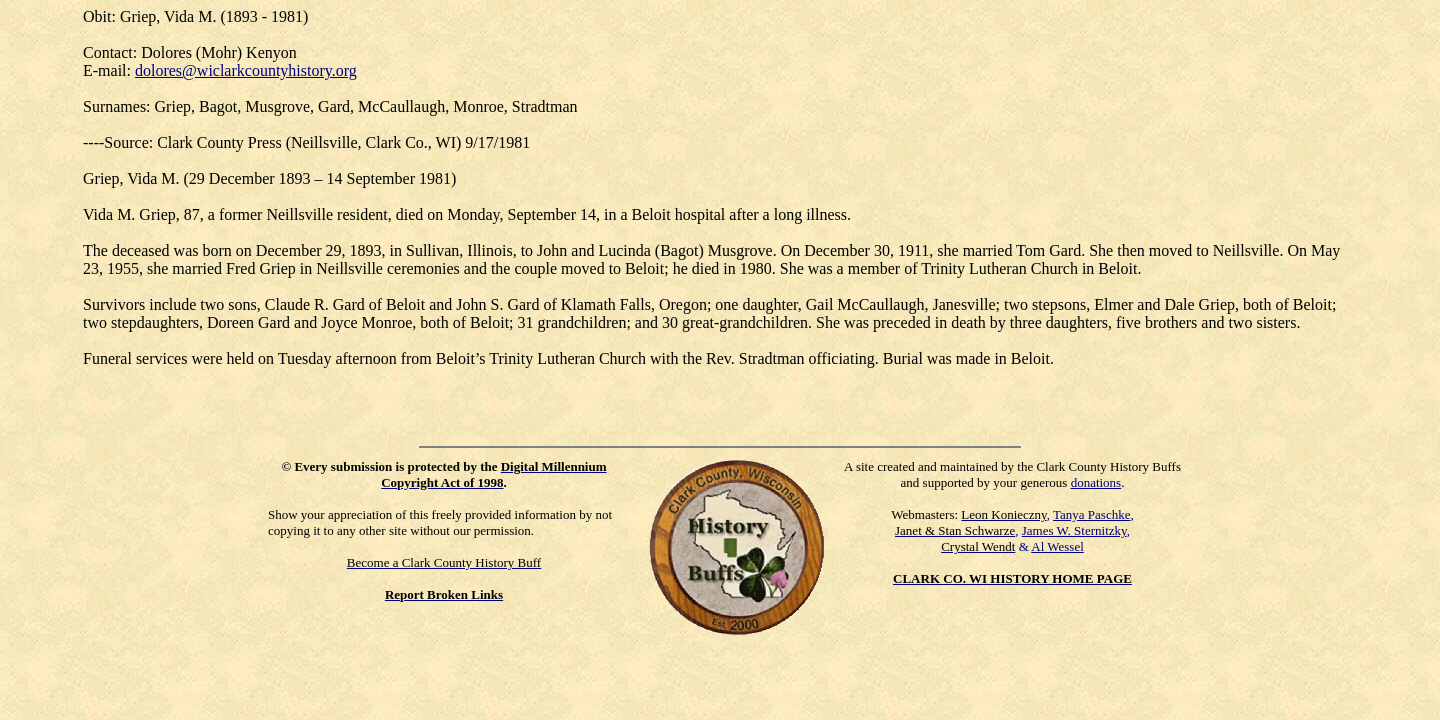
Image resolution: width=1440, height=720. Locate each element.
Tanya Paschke (1091, 514)
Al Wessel (1057, 546)
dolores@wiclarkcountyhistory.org (246, 70)
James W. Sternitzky (1074, 530)
